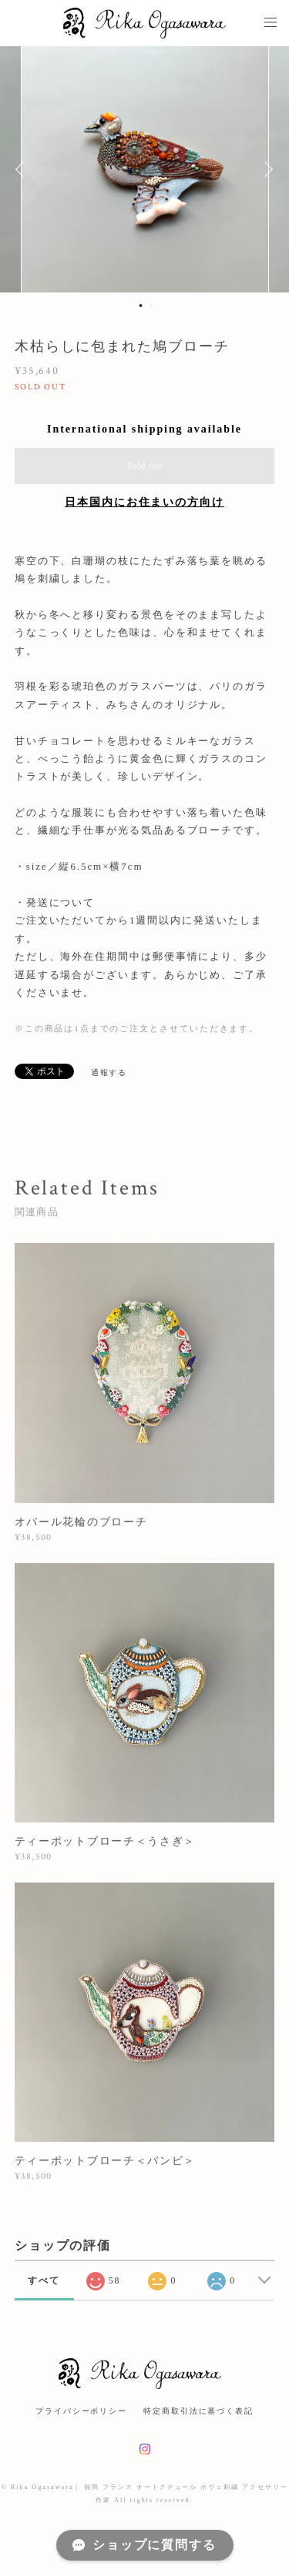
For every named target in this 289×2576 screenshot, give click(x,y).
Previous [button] (23, 169)
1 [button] (141, 305)
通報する (109, 1072)
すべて (44, 2280)
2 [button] (151, 305)
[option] (145, 169)
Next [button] (266, 169)
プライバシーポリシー (81, 2411)
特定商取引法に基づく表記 (198, 2411)
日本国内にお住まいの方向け (144, 502)
